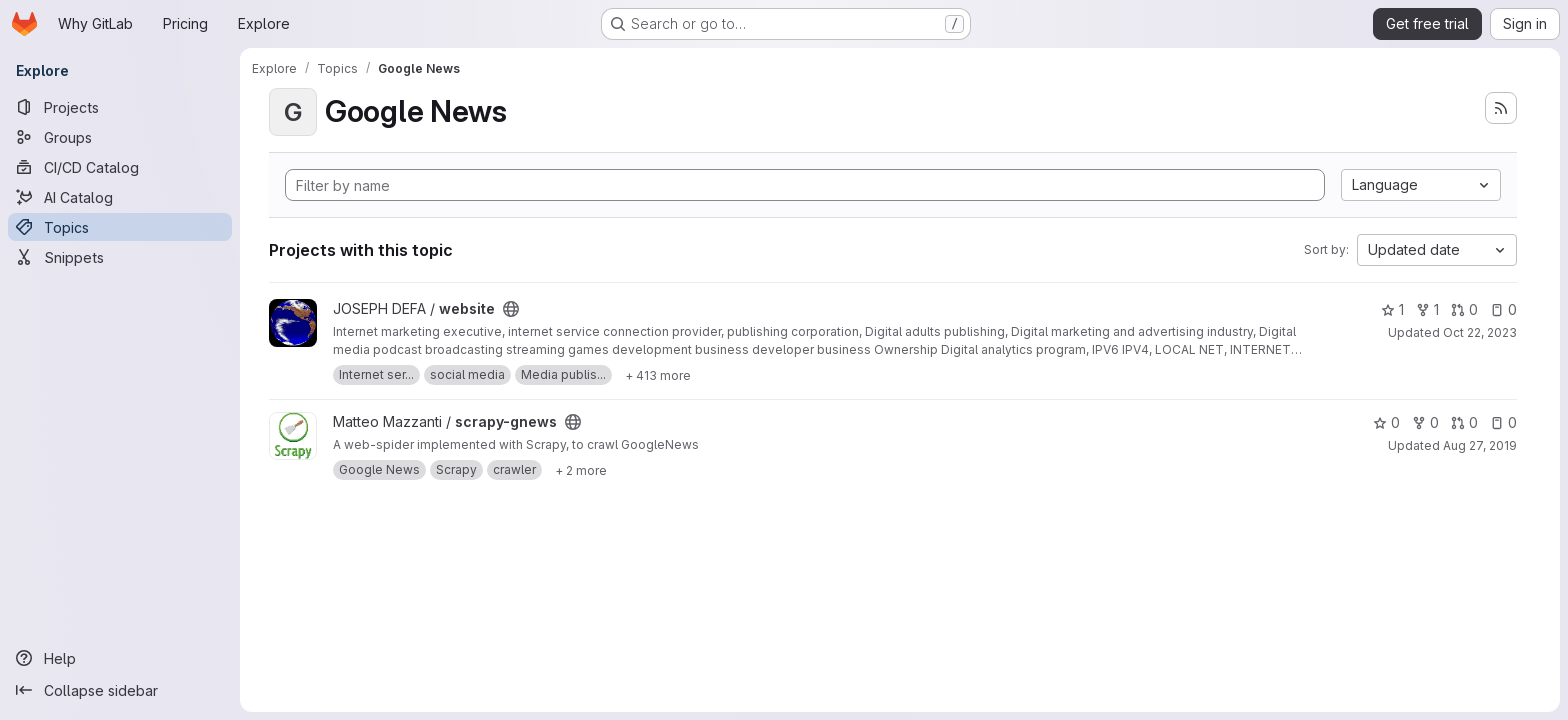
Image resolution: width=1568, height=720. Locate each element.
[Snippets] (120, 257)
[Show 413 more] (658, 375)
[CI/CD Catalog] (120, 167)
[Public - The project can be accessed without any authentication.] (511, 309)
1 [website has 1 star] (1392, 309)
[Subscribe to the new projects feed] (1501, 108)
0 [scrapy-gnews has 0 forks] (1425, 422)
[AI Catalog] (120, 197)
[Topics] (120, 227)
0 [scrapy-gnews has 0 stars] (1386, 422)
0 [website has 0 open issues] (1503, 309)
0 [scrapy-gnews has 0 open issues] (1503, 422)
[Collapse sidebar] (120, 690)
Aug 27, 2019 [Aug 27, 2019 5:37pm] (1480, 445)
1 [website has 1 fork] (1427, 309)
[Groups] (120, 137)
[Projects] (120, 107)
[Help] (120, 658)
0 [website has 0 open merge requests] (1464, 309)
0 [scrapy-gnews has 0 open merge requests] (1464, 422)
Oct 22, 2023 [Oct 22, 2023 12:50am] (1480, 332)
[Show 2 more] (581, 470)
